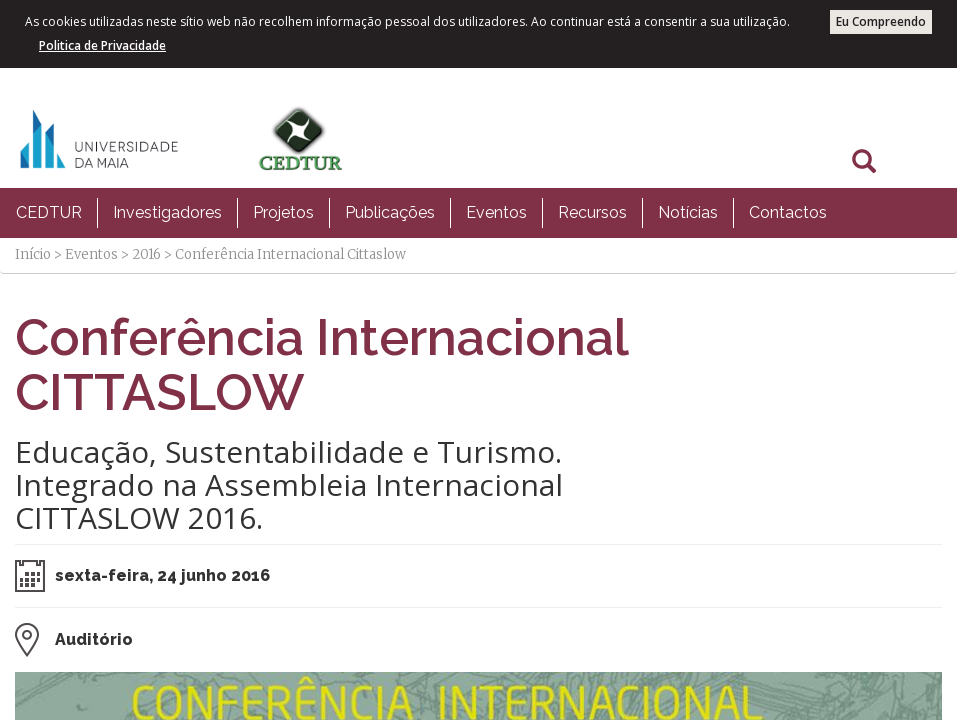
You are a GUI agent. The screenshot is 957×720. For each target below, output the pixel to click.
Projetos (283, 212)
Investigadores (167, 212)
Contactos (788, 212)
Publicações (390, 212)
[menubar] (421, 213)
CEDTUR (49, 212)
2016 (146, 254)
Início (33, 254)
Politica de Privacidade (102, 45)
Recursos (592, 212)
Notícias (688, 212)
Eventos (496, 212)
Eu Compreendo (881, 21)
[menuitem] (49, 213)
